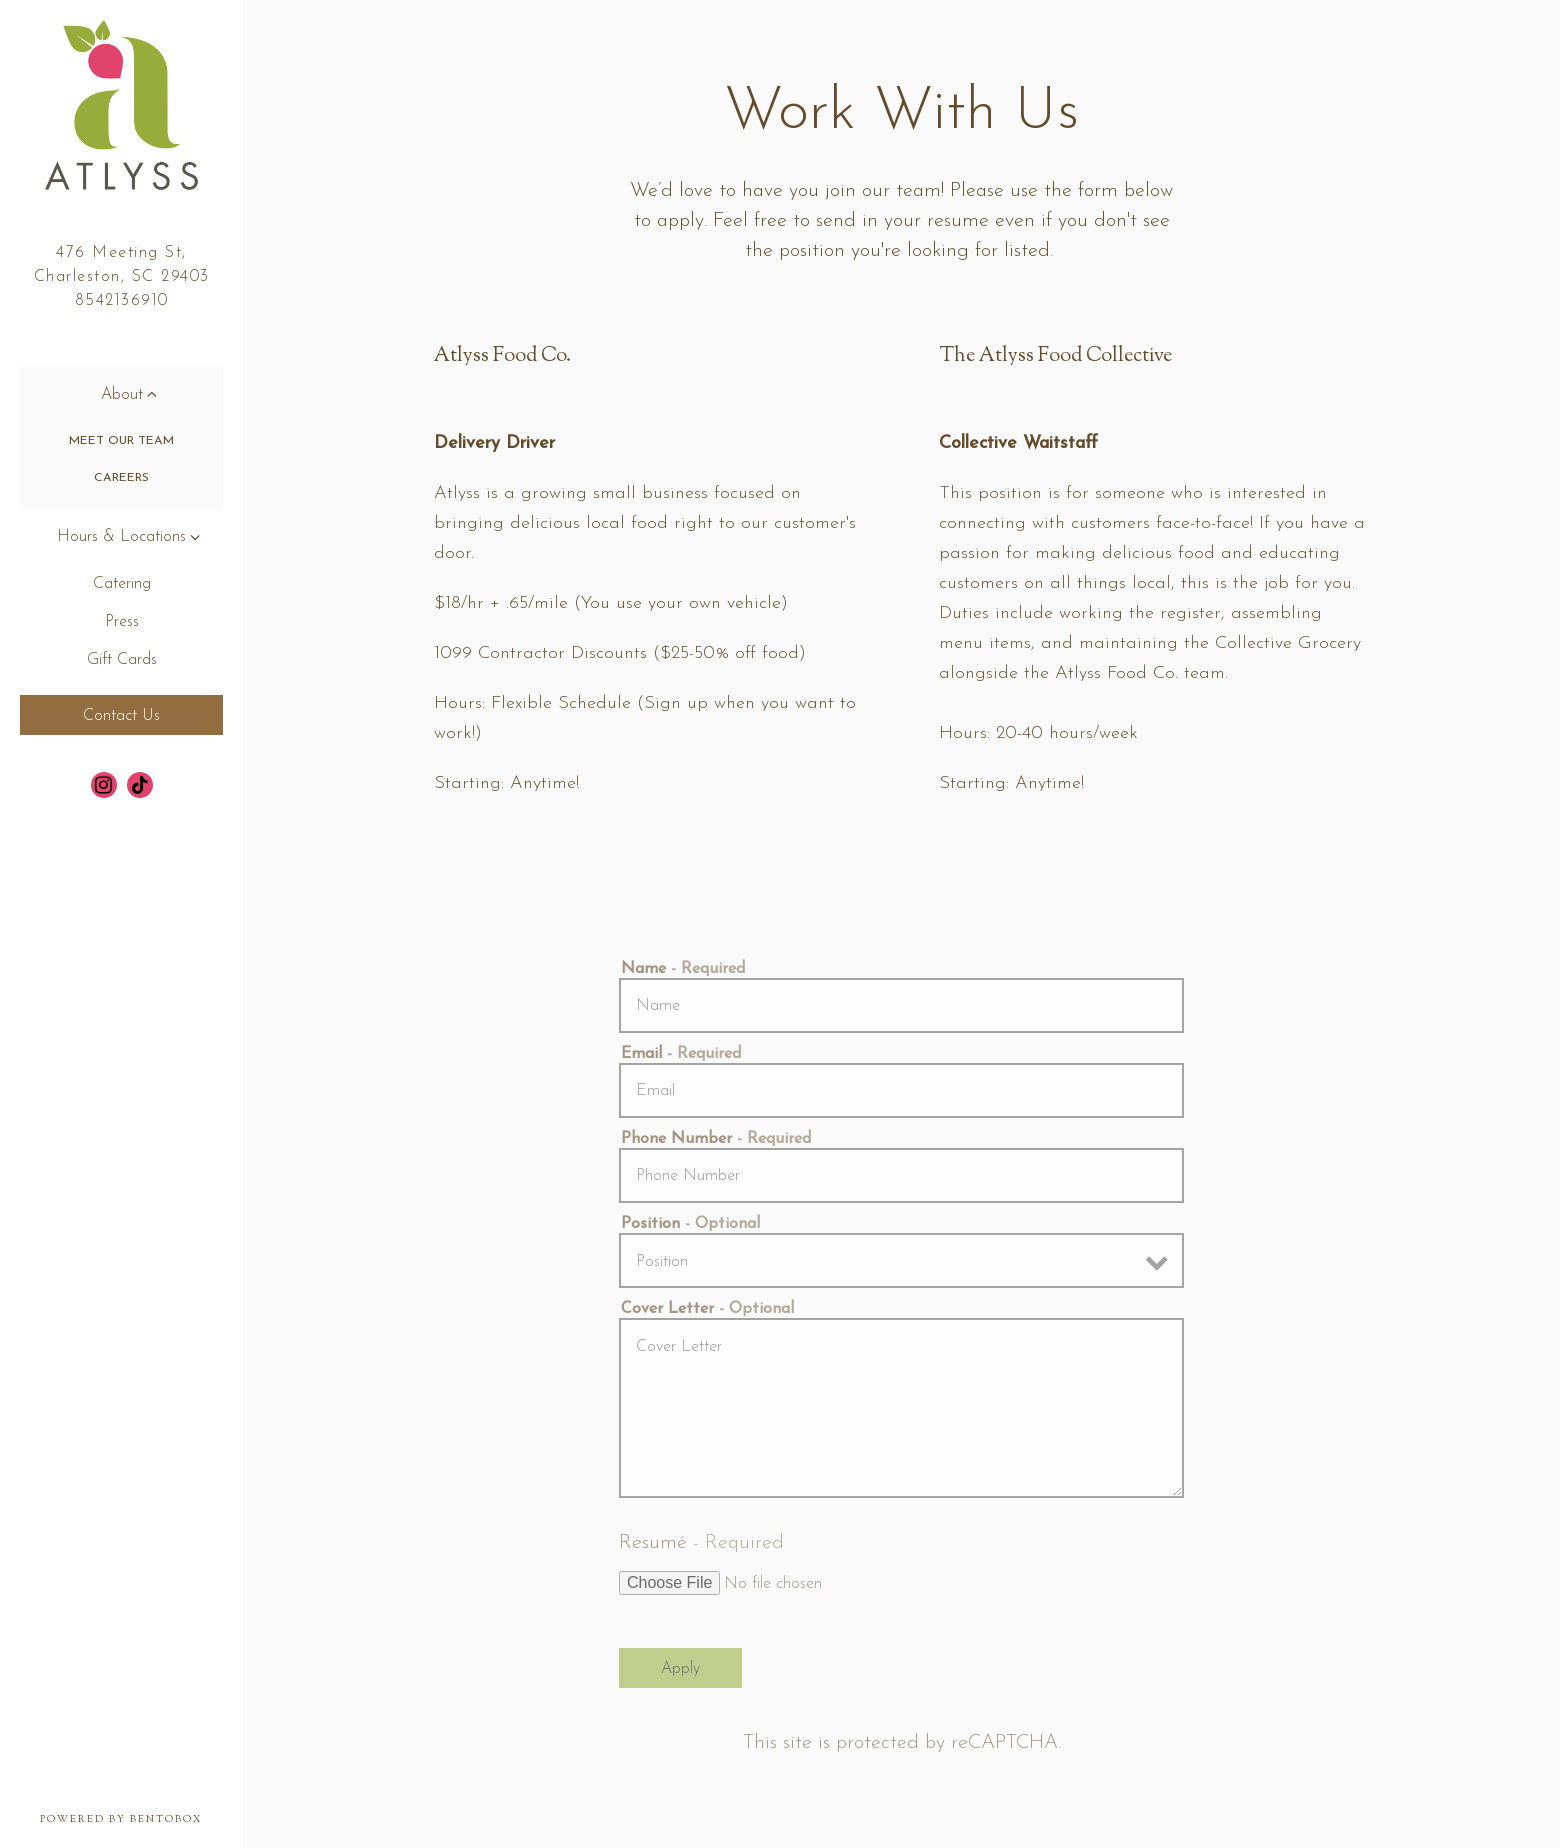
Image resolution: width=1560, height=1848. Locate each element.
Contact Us (121, 716)
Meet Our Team (121, 441)
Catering (122, 584)
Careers (121, 478)
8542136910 (122, 301)
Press (122, 622)
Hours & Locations (121, 537)
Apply (680, 1669)
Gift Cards (122, 660)
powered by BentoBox (141, 1819)
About (122, 395)
